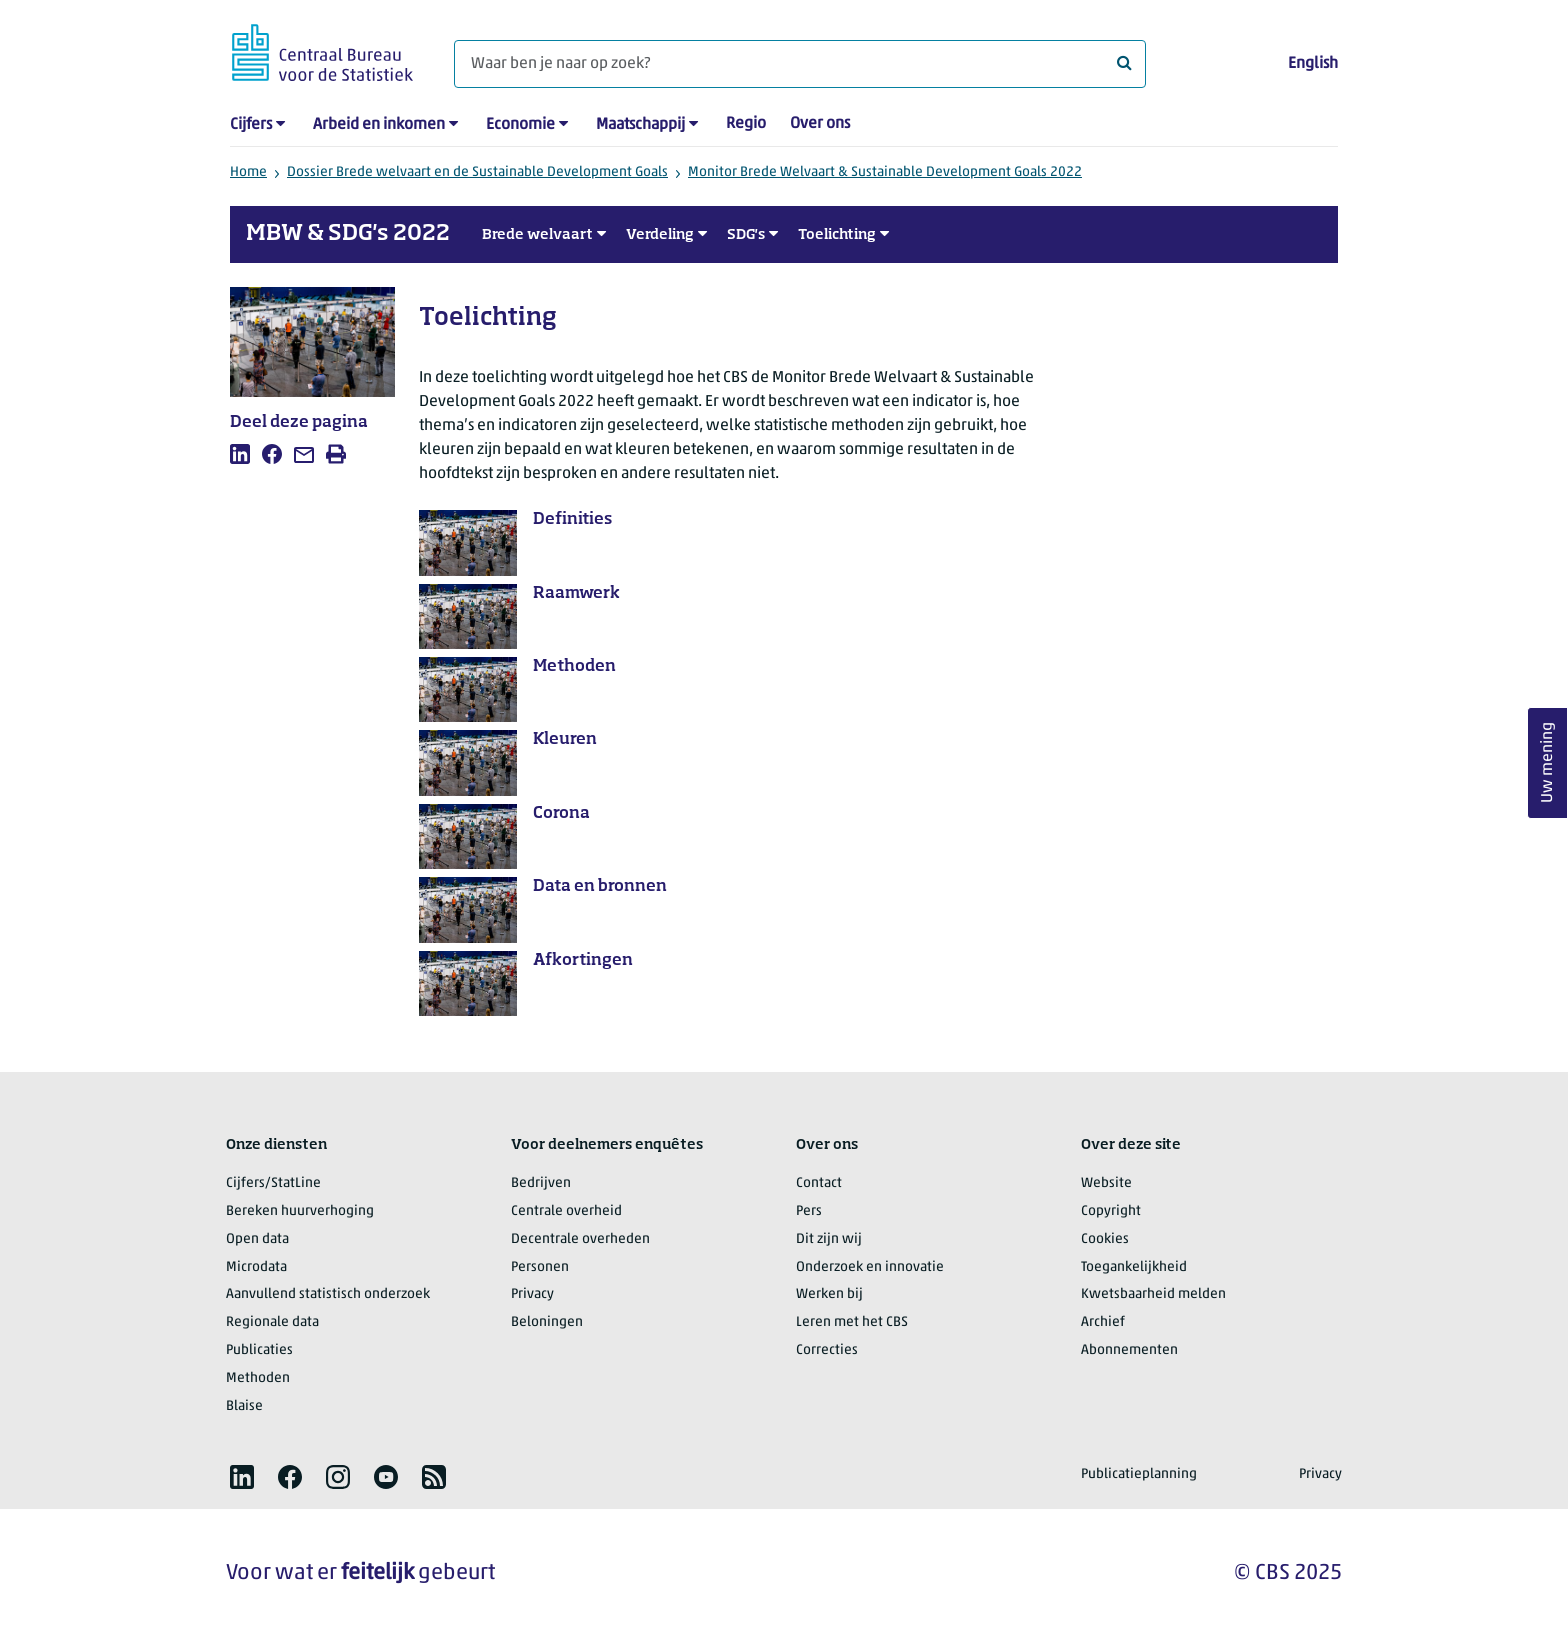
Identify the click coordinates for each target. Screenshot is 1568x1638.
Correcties (827, 1350)
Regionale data (272, 1322)
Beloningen (547, 1322)
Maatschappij (640, 125)
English (1313, 64)
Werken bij (829, 1294)
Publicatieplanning (1139, 1474)
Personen (540, 1267)
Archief (1103, 1322)
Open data (257, 1239)
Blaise (244, 1406)
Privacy (532, 1294)
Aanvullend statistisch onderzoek (328, 1294)
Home (248, 172)
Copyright (1111, 1211)
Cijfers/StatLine (273, 1183)
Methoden (258, 1378)
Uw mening (1548, 763)
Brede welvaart (537, 235)
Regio (746, 124)
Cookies (1105, 1239)
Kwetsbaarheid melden (1153, 1294)
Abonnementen (1129, 1350)
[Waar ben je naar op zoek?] (800, 64)
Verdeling (660, 235)
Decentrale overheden (580, 1239)
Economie (520, 125)
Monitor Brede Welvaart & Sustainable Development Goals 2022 (885, 172)
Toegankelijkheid (1134, 1267)
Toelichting (837, 235)
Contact (819, 1183)
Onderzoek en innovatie (870, 1267)
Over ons (820, 124)
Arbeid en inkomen (379, 125)
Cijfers (251, 125)
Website (1106, 1183)
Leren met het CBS (852, 1322)
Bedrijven (541, 1183)
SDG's (746, 235)
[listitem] (240, 454)
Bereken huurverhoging (300, 1211)
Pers (809, 1211)
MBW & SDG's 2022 (348, 234)
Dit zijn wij (829, 1239)
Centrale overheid (566, 1211)
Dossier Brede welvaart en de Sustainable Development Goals (477, 172)
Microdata (256, 1267)
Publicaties (259, 1350)
